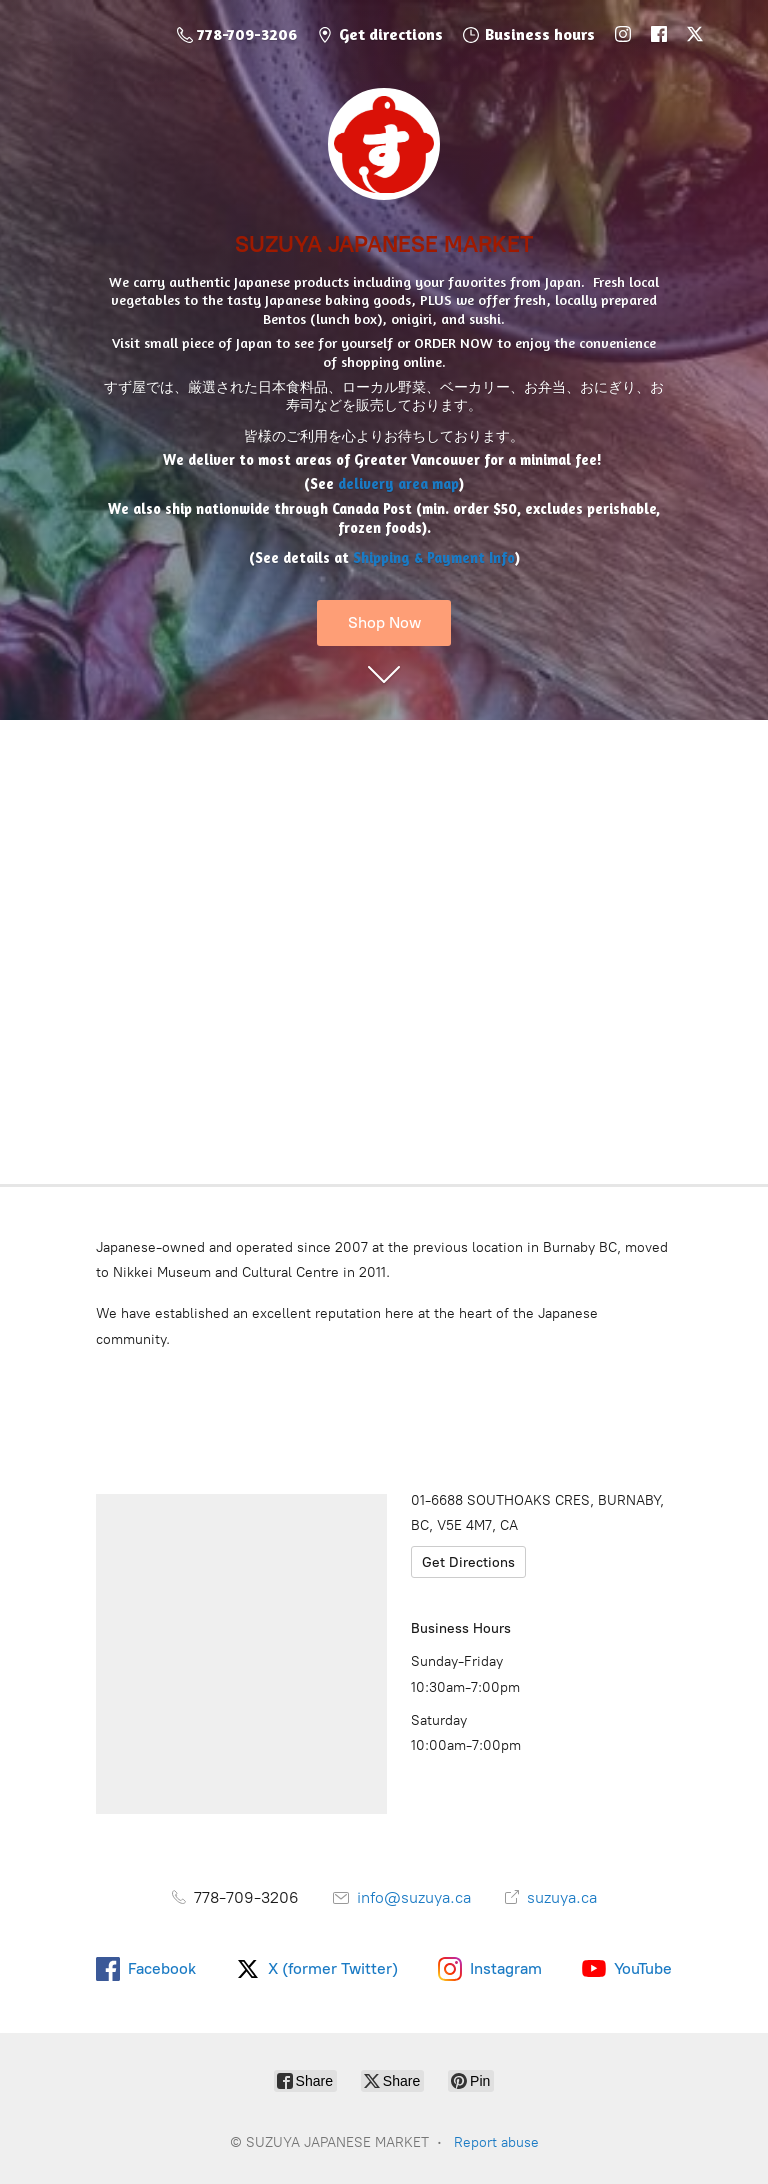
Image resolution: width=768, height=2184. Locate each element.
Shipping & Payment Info (434, 557)
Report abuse (496, 2142)
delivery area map (398, 483)
